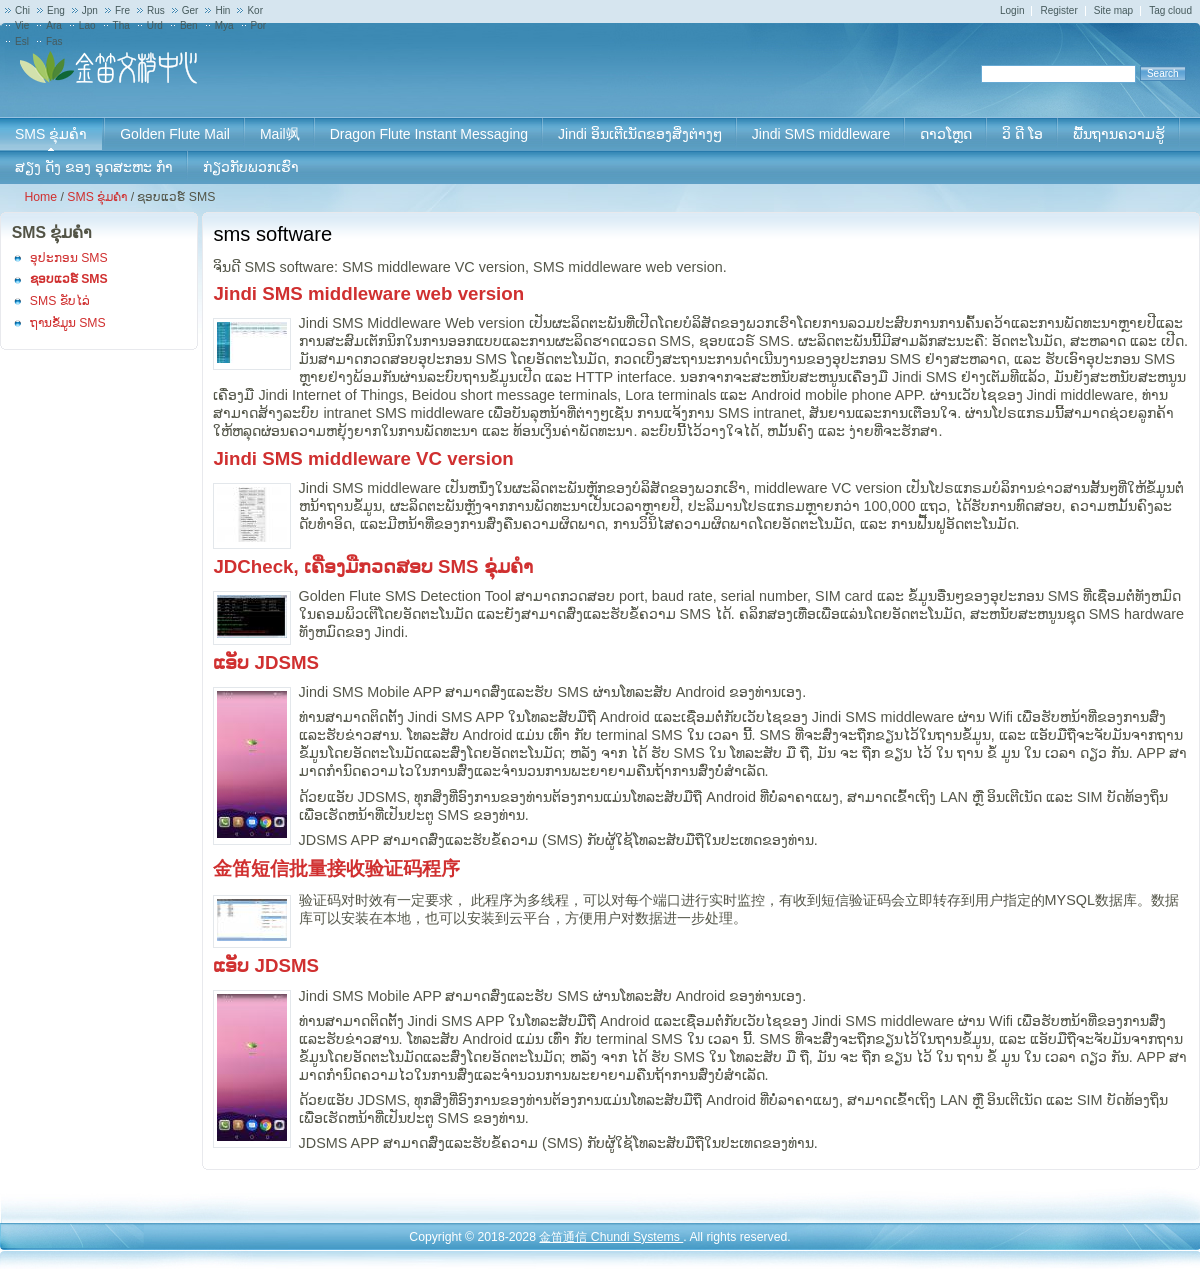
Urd (155, 25)
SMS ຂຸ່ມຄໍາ (97, 197)
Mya (224, 25)
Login (1012, 10)
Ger (190, 10)
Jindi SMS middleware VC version (363, 458)
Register (1058, 10)
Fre (122, 10)
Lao (87, 25)
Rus (156, 10)
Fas (54, 41)
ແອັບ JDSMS (266, 662)
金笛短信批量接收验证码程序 (336, 868)
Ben (189, 25)
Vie (22, 25)
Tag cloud (1170, 10)
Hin (222, 10)
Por (259, 25)
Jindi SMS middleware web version (368, 293)
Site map (1113, 10)
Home (40, 197)
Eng (56, 10)
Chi (22, 10)
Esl (22, 41)
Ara (54, 25)
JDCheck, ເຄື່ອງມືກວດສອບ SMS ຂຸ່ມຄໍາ (372, 566)
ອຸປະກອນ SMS (69, 258)
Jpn (90, 10)
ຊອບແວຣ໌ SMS (69, 279)
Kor (255, 10)
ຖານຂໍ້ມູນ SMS (68, 323)
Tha (121, 25)
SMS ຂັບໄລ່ (60, 301)
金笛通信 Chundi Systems (611, 1237)
